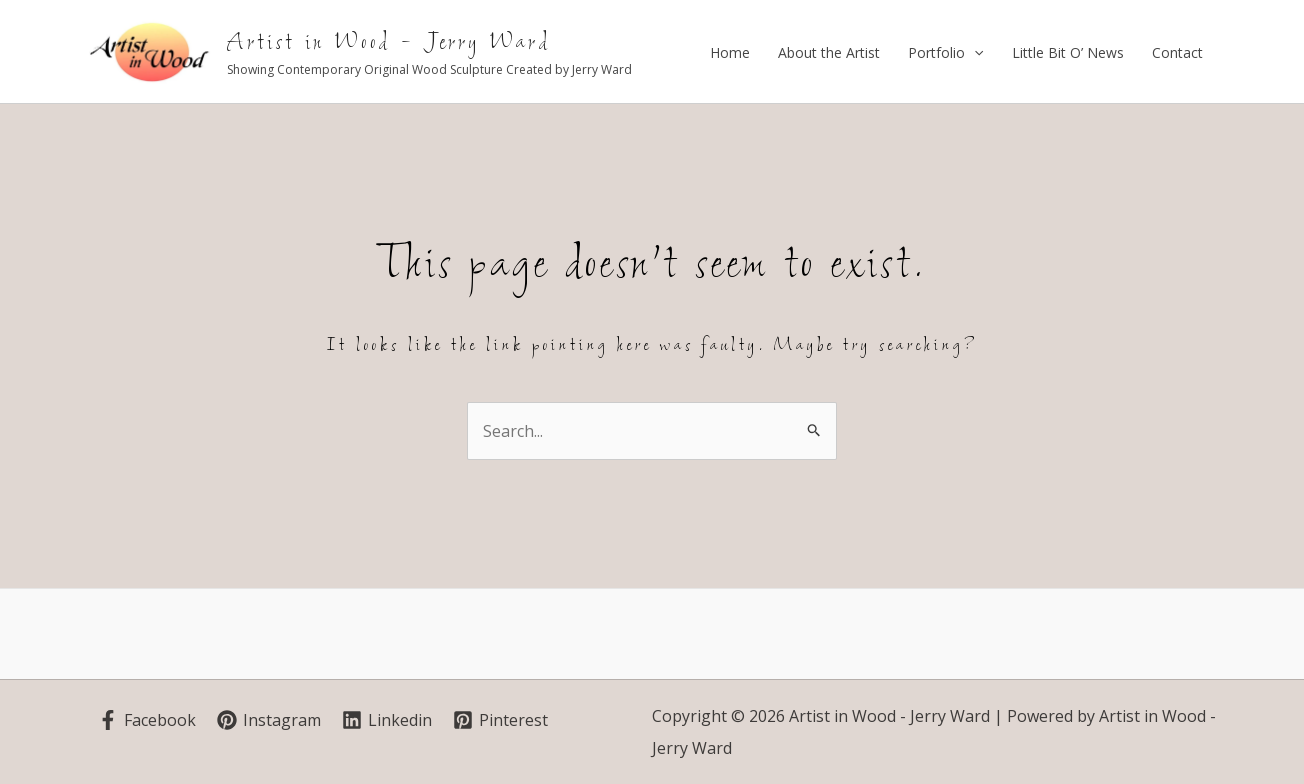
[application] (974, 53)
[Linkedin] (387, 720)
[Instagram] (269, 720)
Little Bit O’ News (1068, 52)
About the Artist (829, 52)
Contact (1177, 52)
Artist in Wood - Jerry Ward (389, 42)
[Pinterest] (500, 720)
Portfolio (945, 53)
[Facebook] (147, 720)
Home (730, 52)
